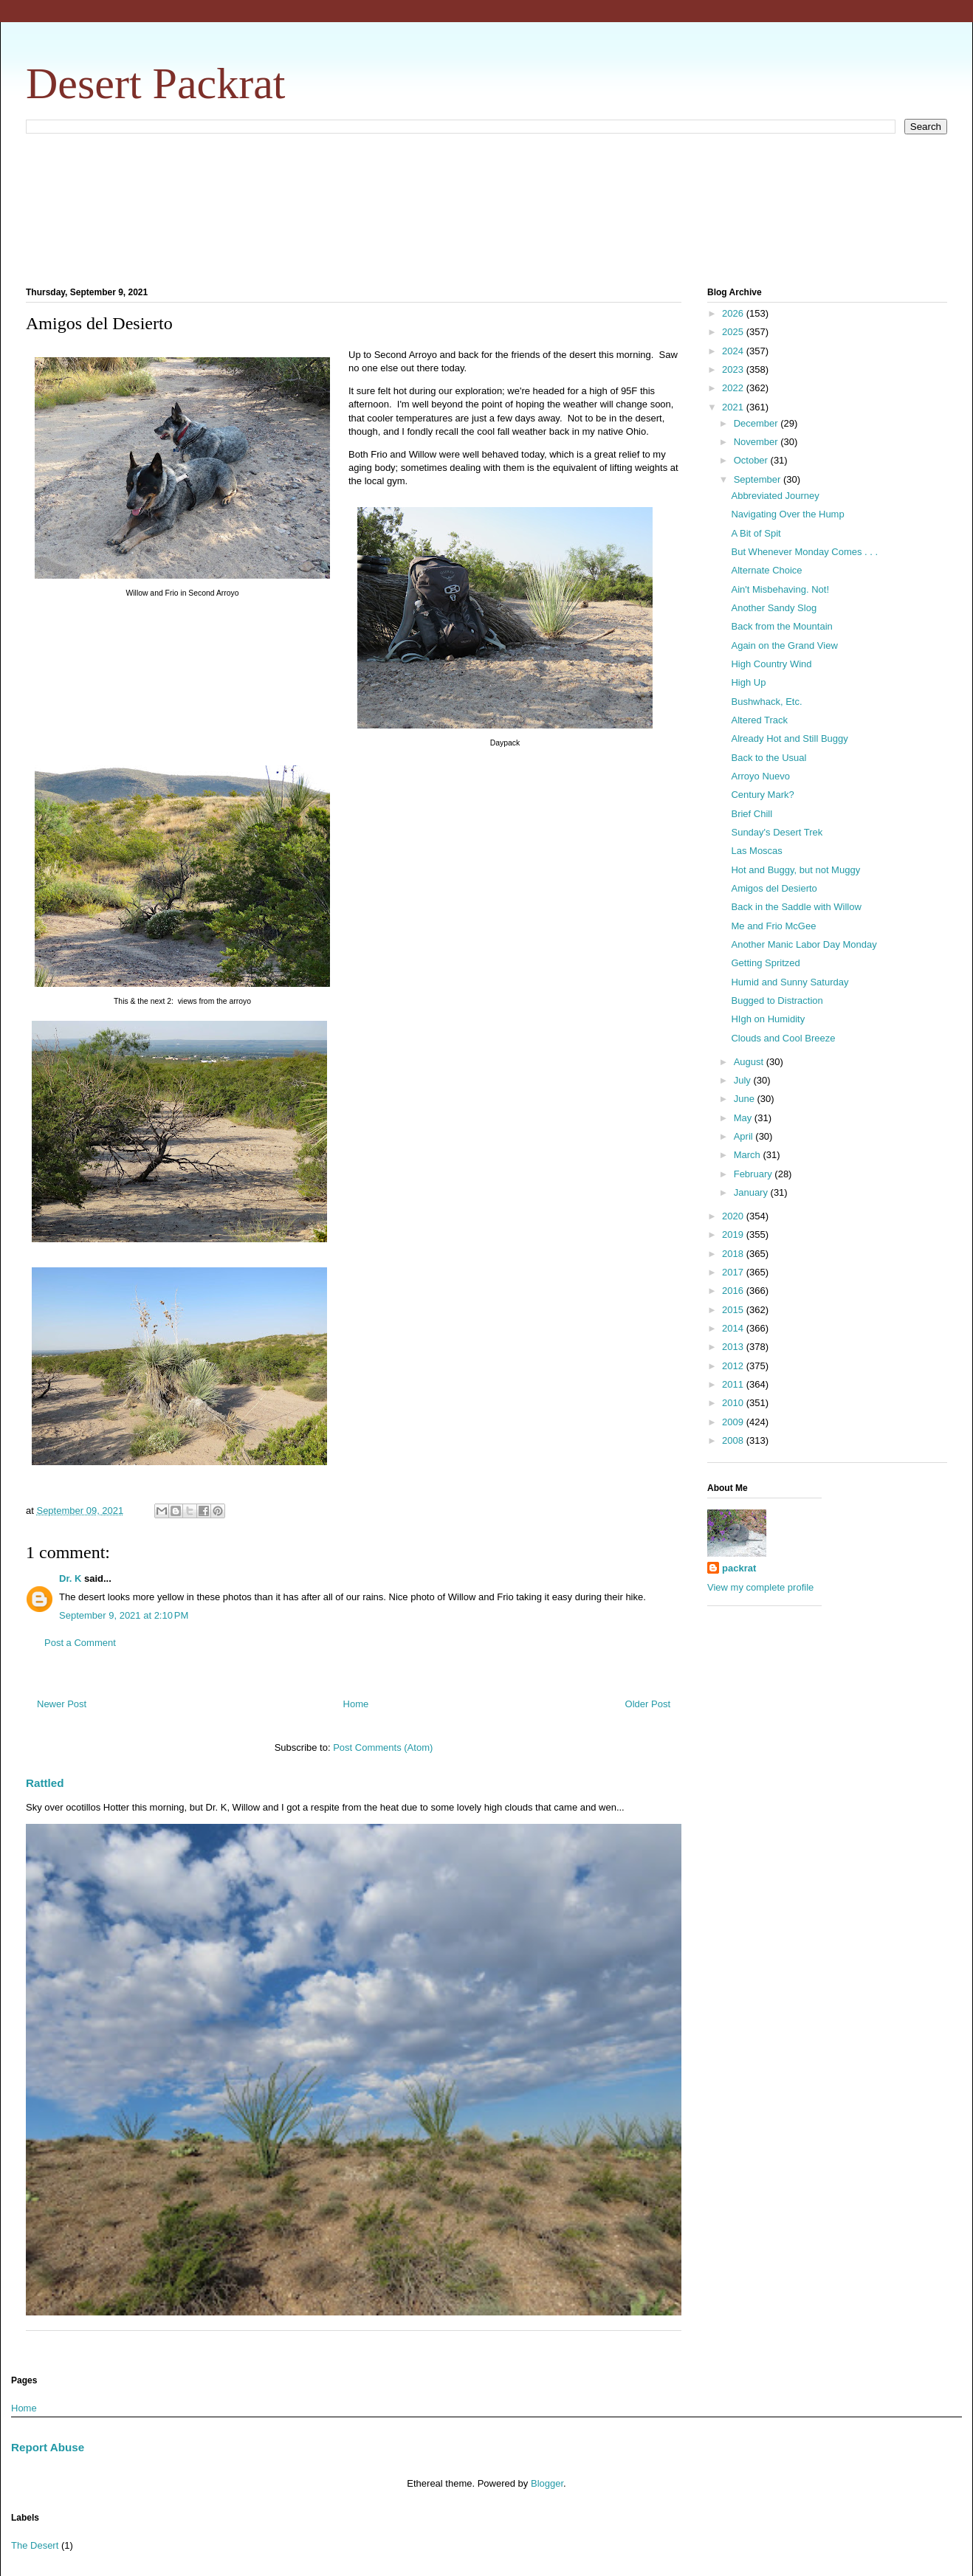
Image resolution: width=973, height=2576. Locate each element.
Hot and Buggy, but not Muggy (795, 869)
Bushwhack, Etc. (766, 701)
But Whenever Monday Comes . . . (804, 551)
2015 (734, 1309)
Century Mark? (762, 794)
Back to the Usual (768, 757)
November (757, 441)
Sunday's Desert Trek (776, 832)
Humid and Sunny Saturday (789, 982)
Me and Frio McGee (773, 925)
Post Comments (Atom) (383, 1747)
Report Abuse (47, 2447)
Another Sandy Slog (773, 607)
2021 (734, 407)
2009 (734, 1422)
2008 (734, 1440)
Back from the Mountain (781, 626)
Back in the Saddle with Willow (796, 906)
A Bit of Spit (755, 533)
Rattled (45, 1783)
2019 (734, 1234)
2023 (734, 369)
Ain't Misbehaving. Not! (780, 589)
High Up (748, 682)
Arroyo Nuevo (760, 776)
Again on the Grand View (784, 645)
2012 (734, 1365)
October (752, 460)
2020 (734, 1216)
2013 (734, 1346)
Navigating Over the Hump (787, 514)
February (754, 1173)
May (744, 1117)
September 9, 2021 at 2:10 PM (123, 1615)
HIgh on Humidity (768, 1018)
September (758, 479)
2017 (734, 1272)
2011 (734, 1384)
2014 (734, 1328)
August (750, 1061)
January (752, 1192)
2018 (734, 1253)
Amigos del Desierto (773, 888)
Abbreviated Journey (775, 495)
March (748, 1154)
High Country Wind (771, 663)
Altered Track (759, 720)
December (757, 423)
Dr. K (70, 1578)
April (745, 1136)
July (744, 1080)
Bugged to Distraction (776, 1000)
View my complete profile (760, 1587)
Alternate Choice (766, 570)
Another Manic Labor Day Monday (803, 944)
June (745, 1098)
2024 (734, 351)
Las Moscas (756, 850)
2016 (734, 1290)
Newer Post (61, 1703)
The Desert (34, 2545)
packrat (739, 1568)
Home (356, 1703)
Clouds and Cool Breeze (783, 1038)
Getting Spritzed (765, 962)
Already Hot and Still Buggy (789, 738)
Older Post (647, 1703)
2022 (734, 387)
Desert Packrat (156, 83)
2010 (734, 1402)
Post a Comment (80, 1642)
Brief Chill (751, 813)
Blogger (547, 2483)
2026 (734, 313)
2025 (734, 331)
